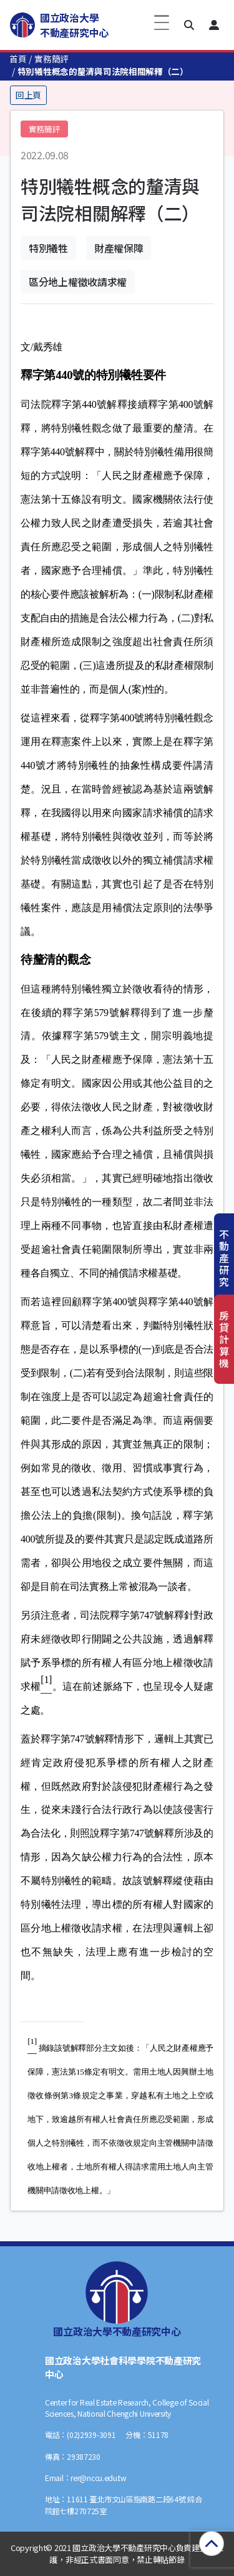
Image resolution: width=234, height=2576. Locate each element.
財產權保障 (119, 247)
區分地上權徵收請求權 (78, 281)
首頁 (17, 58)
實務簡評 (51, 58)
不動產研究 (224, 1258)
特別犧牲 (48, 247)
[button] (189, 25)
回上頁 (28, 95)
